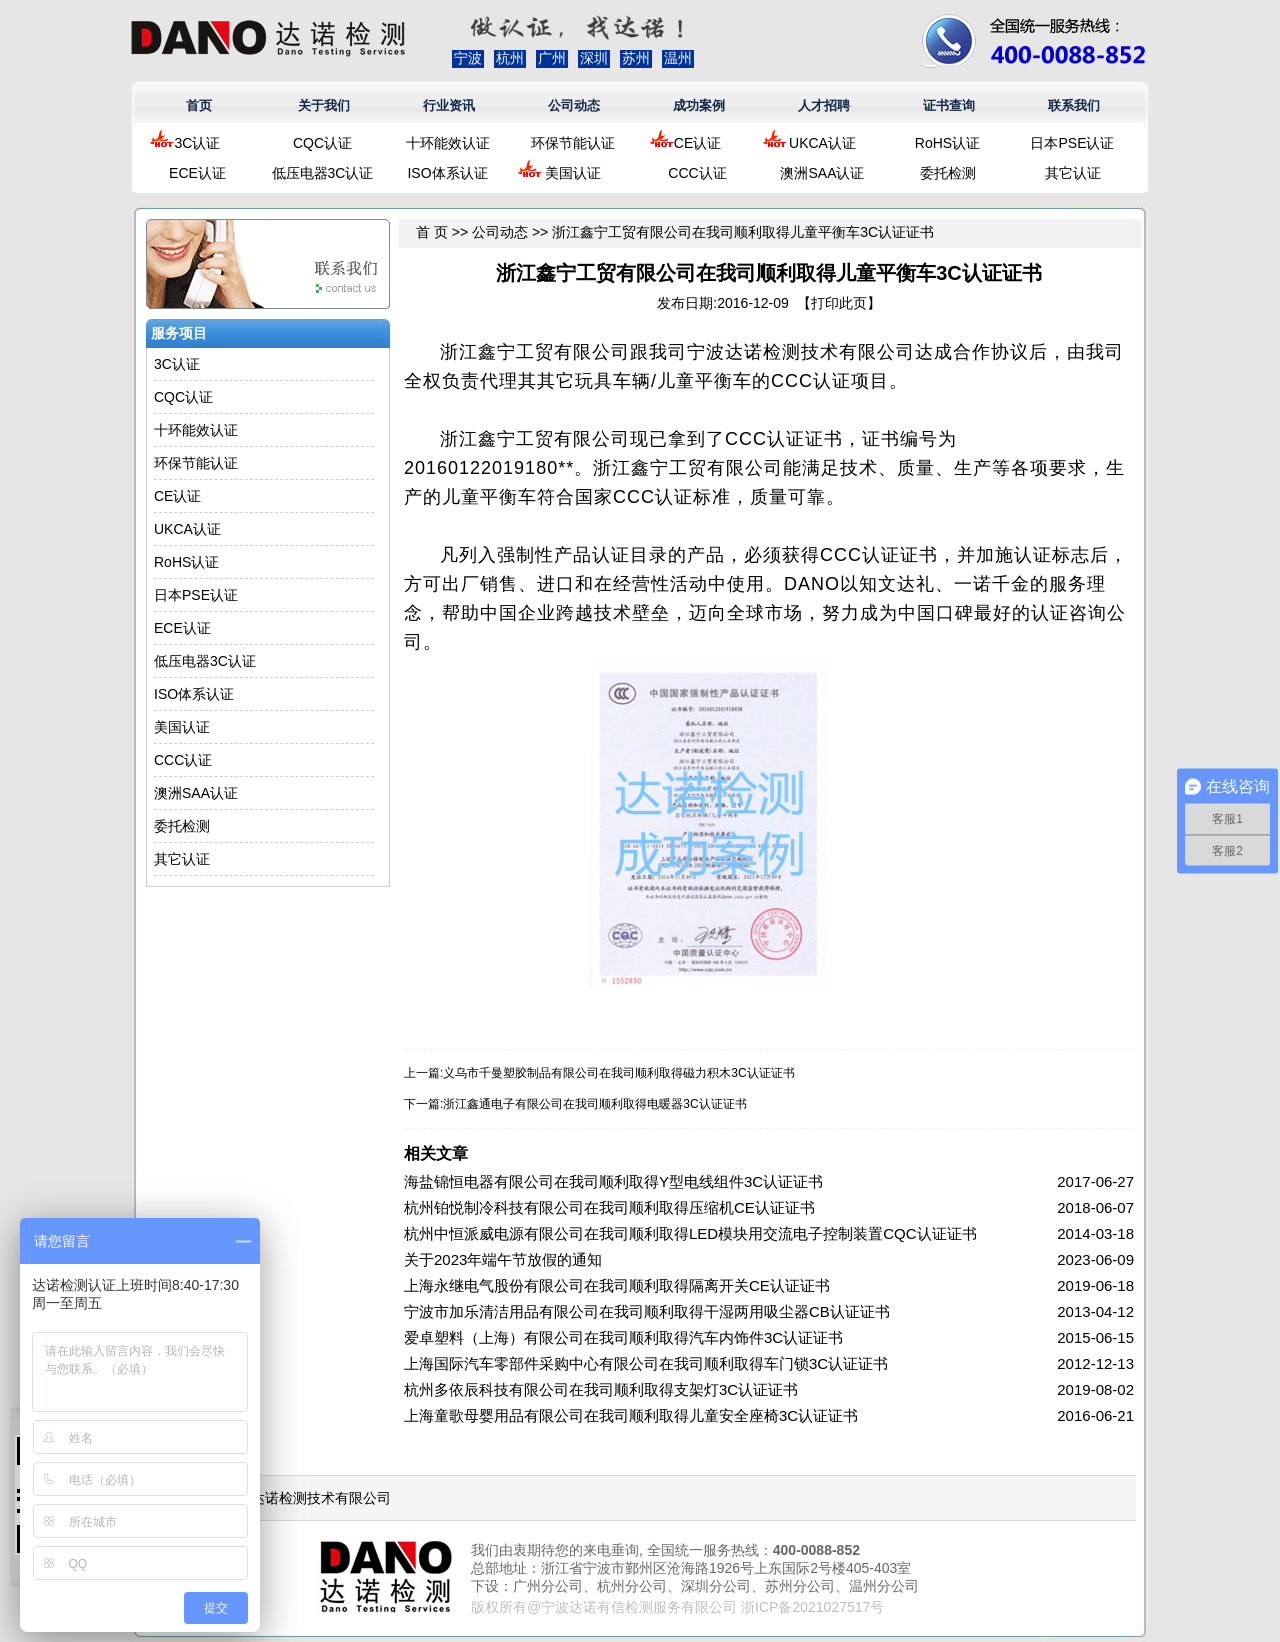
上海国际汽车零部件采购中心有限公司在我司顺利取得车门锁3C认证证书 (646, 1363)
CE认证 (697, 143)
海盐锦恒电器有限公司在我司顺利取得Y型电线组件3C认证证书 (613, 1181)
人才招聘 (824, 105)
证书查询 (949, 105)
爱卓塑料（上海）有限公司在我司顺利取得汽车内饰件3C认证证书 (623, 1337)
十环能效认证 (448, 143)
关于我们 (324, 105)
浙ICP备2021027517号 (812, 1607)
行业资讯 (449, 105)
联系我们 (1074, 105)
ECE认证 (197, 173)
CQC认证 (322, 143)
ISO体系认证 (447, 173)
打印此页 (839, 303)
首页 (199, 105)
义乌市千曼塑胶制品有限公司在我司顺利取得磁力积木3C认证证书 (618, 1073)
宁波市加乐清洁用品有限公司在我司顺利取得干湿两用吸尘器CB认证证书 (647, 1311)
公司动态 (574, 105)
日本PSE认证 (1072, 143)
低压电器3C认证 (323, 173)
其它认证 (1073, 173)
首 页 (432, 232)
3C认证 (198, 143)
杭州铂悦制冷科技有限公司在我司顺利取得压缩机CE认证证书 (609, 1207)
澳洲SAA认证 (822, 173)
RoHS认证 (947, 143)
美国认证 (573, 173)
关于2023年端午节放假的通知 (503, 1259)
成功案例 (699, 105)
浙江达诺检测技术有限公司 (307, 1498)
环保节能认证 (573, 143)
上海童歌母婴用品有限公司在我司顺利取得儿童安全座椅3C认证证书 (631, 1415)
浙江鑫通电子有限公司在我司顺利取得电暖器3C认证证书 (594, 1104)
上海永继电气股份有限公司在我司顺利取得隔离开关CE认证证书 (617, 1285)
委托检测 (948, 173)
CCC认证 (697, 173)
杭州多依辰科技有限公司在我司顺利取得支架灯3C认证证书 (601, 1389)
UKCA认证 (822, 143)
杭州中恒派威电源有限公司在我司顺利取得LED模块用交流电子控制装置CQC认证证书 (690, 1233)
